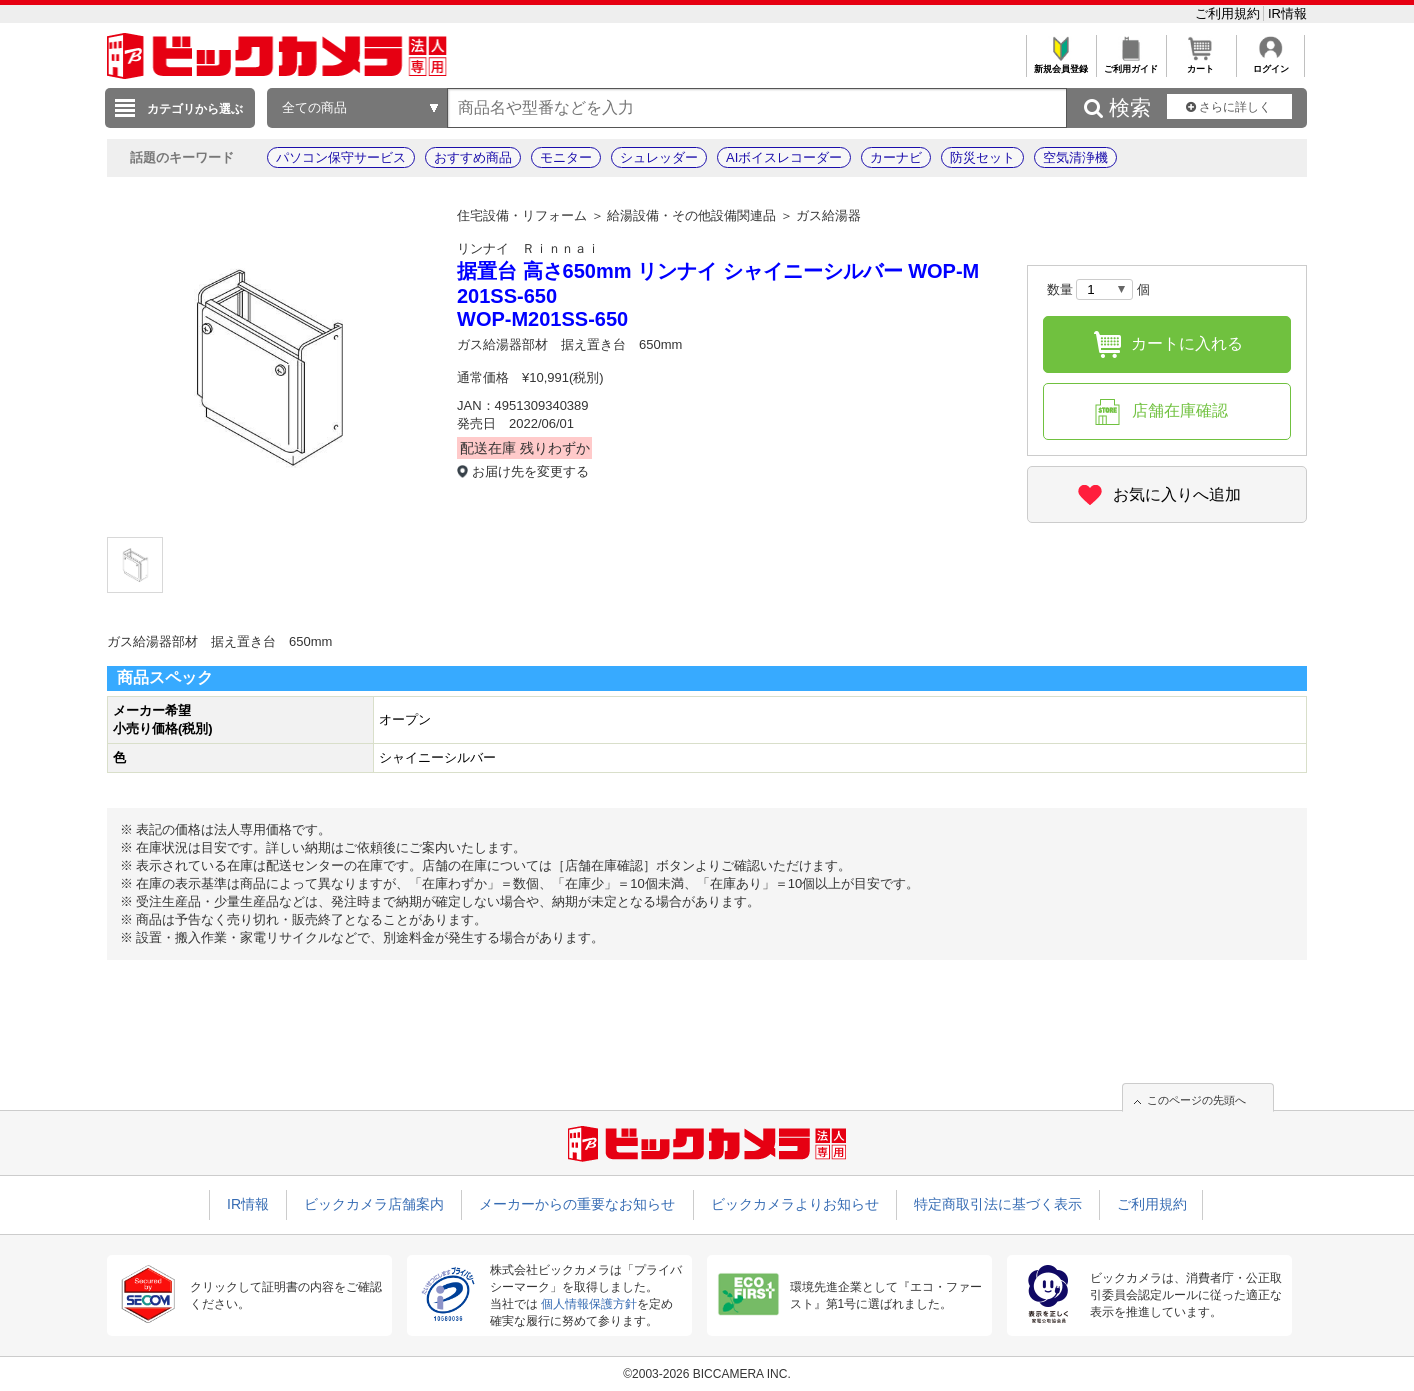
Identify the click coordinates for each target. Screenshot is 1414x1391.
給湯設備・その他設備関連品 (691, 215)
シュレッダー (659, 157)
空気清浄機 (1075, 157)
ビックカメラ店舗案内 (374, 1204)
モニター (566, 157)
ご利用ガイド (1130, 63)
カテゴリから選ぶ (195, 109)
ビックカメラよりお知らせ (795, 1204)
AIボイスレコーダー (784, 157)
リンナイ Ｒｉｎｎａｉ (528, 248)
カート (1200, 63)
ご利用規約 (1229, 13)
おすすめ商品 (473, 157)
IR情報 (1287, 13)
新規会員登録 (1060, 63)
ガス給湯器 (828, 215)
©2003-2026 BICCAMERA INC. (707, 1374)
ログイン (1270, 63)
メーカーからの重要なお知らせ (577, 1204)
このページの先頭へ (1196, 1100)
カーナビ (896, 157)
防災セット (982, 157)
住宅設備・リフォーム (522, 215)
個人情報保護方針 (589, 1304)
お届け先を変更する (530, 471)
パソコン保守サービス (341, 157)
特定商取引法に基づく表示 (998, 1204)
